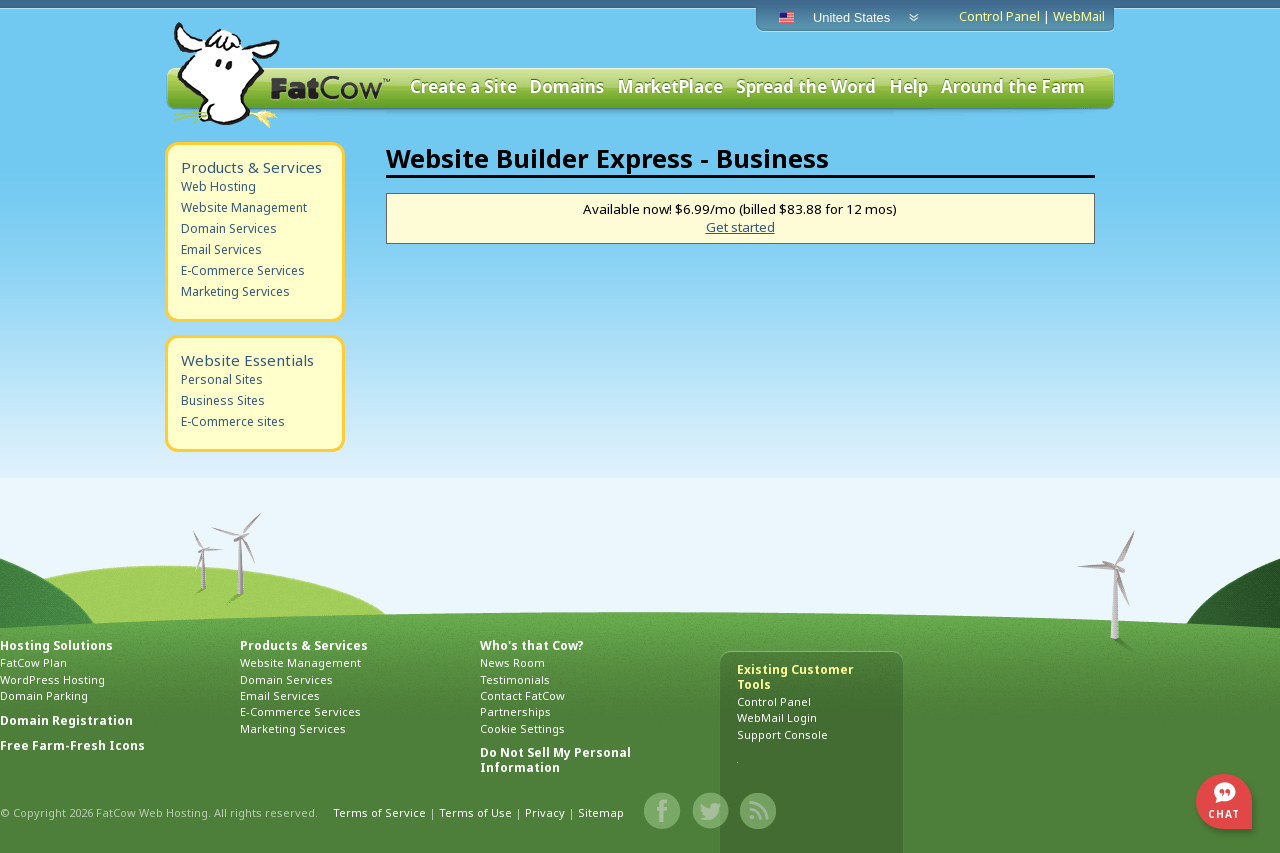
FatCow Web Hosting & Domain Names (280, 75)
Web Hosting (218, 186)
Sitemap (601, 812)
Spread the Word (806, 87)
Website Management (244, 207)
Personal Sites (222, 379)
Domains (567, 87)
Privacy (545, 812)
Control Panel (999, 16)
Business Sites (223, 400)
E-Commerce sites (233, 421)
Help (908, 87)
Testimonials (515, 679)
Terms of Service (379, 812)
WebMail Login (777, 717)
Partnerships (515, 711)
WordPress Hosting (52, 679)
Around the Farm (1013, 87)
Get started (740, 227)
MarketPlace (670, 87)
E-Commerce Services (243, 270)
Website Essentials (247, 360)
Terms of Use (475, 812)
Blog (759, 811)
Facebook (663, 811)
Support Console (782, 734)
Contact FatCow (522, 695)
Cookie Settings (522, 728)
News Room (512, 662)
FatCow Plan (33, 662)
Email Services (221, 249)
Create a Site (463, 87)
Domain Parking (44, 695)
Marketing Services (235, 291)
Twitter (711, 811)
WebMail (1079, 16)
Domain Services (229, 228)
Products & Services (251, 167)
